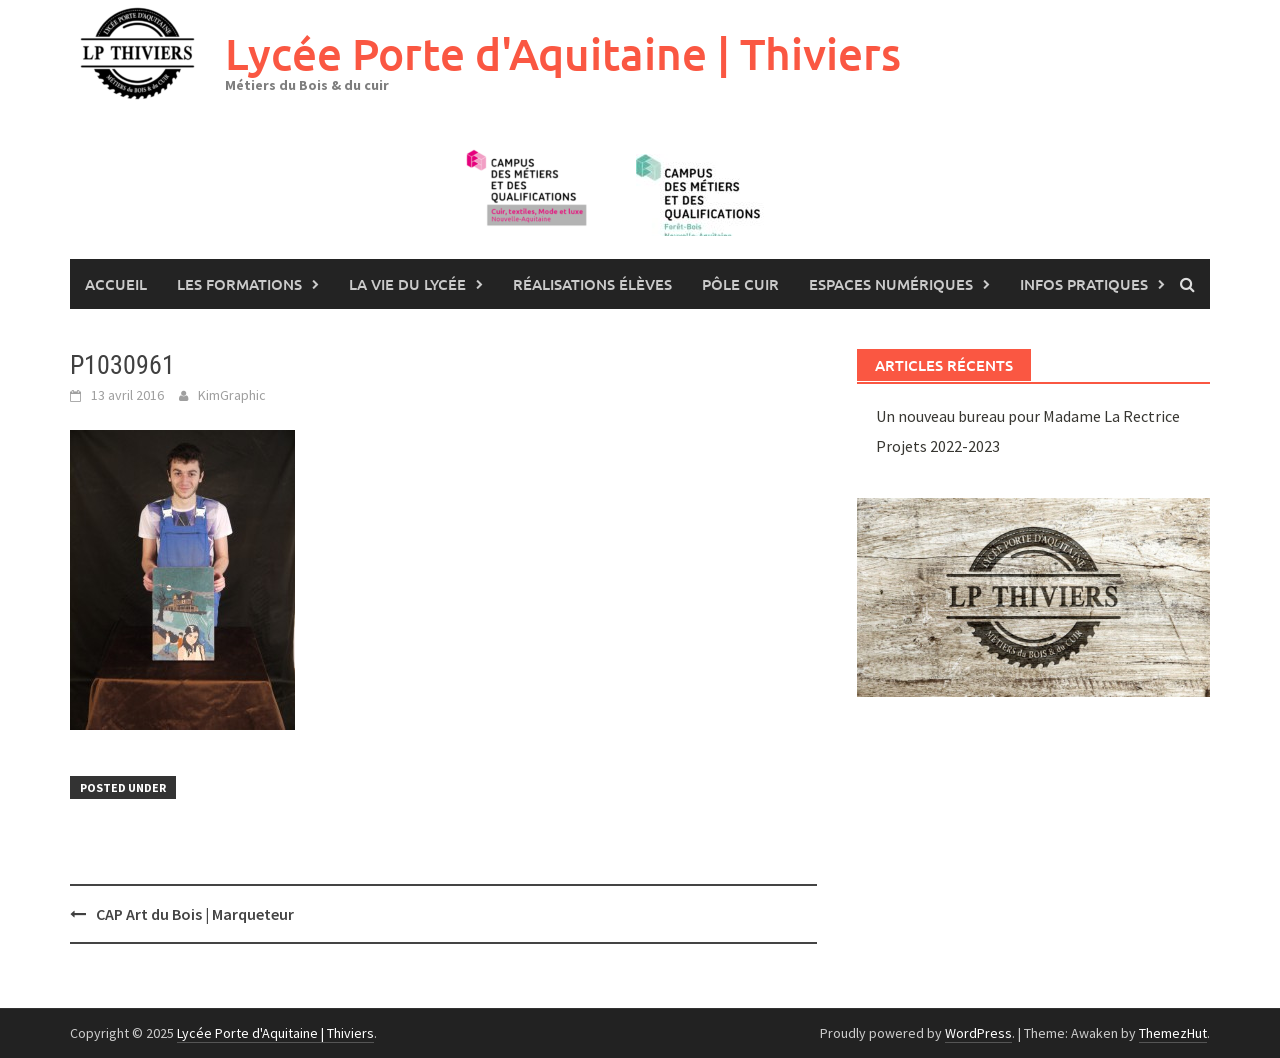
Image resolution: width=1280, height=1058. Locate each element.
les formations (239, 284)
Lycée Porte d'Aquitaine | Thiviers (563, 53)
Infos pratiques (1084, 284)
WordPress (978, 1033)
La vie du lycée (407, 284)
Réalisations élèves (592, 284)
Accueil (116, 284)
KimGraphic (232, 395)
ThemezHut (1173, 1033)
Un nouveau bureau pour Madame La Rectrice (1028, 416)
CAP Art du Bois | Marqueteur (195, 914)
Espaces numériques (891, 284)
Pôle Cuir (740, 284)
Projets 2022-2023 (938, 446)
